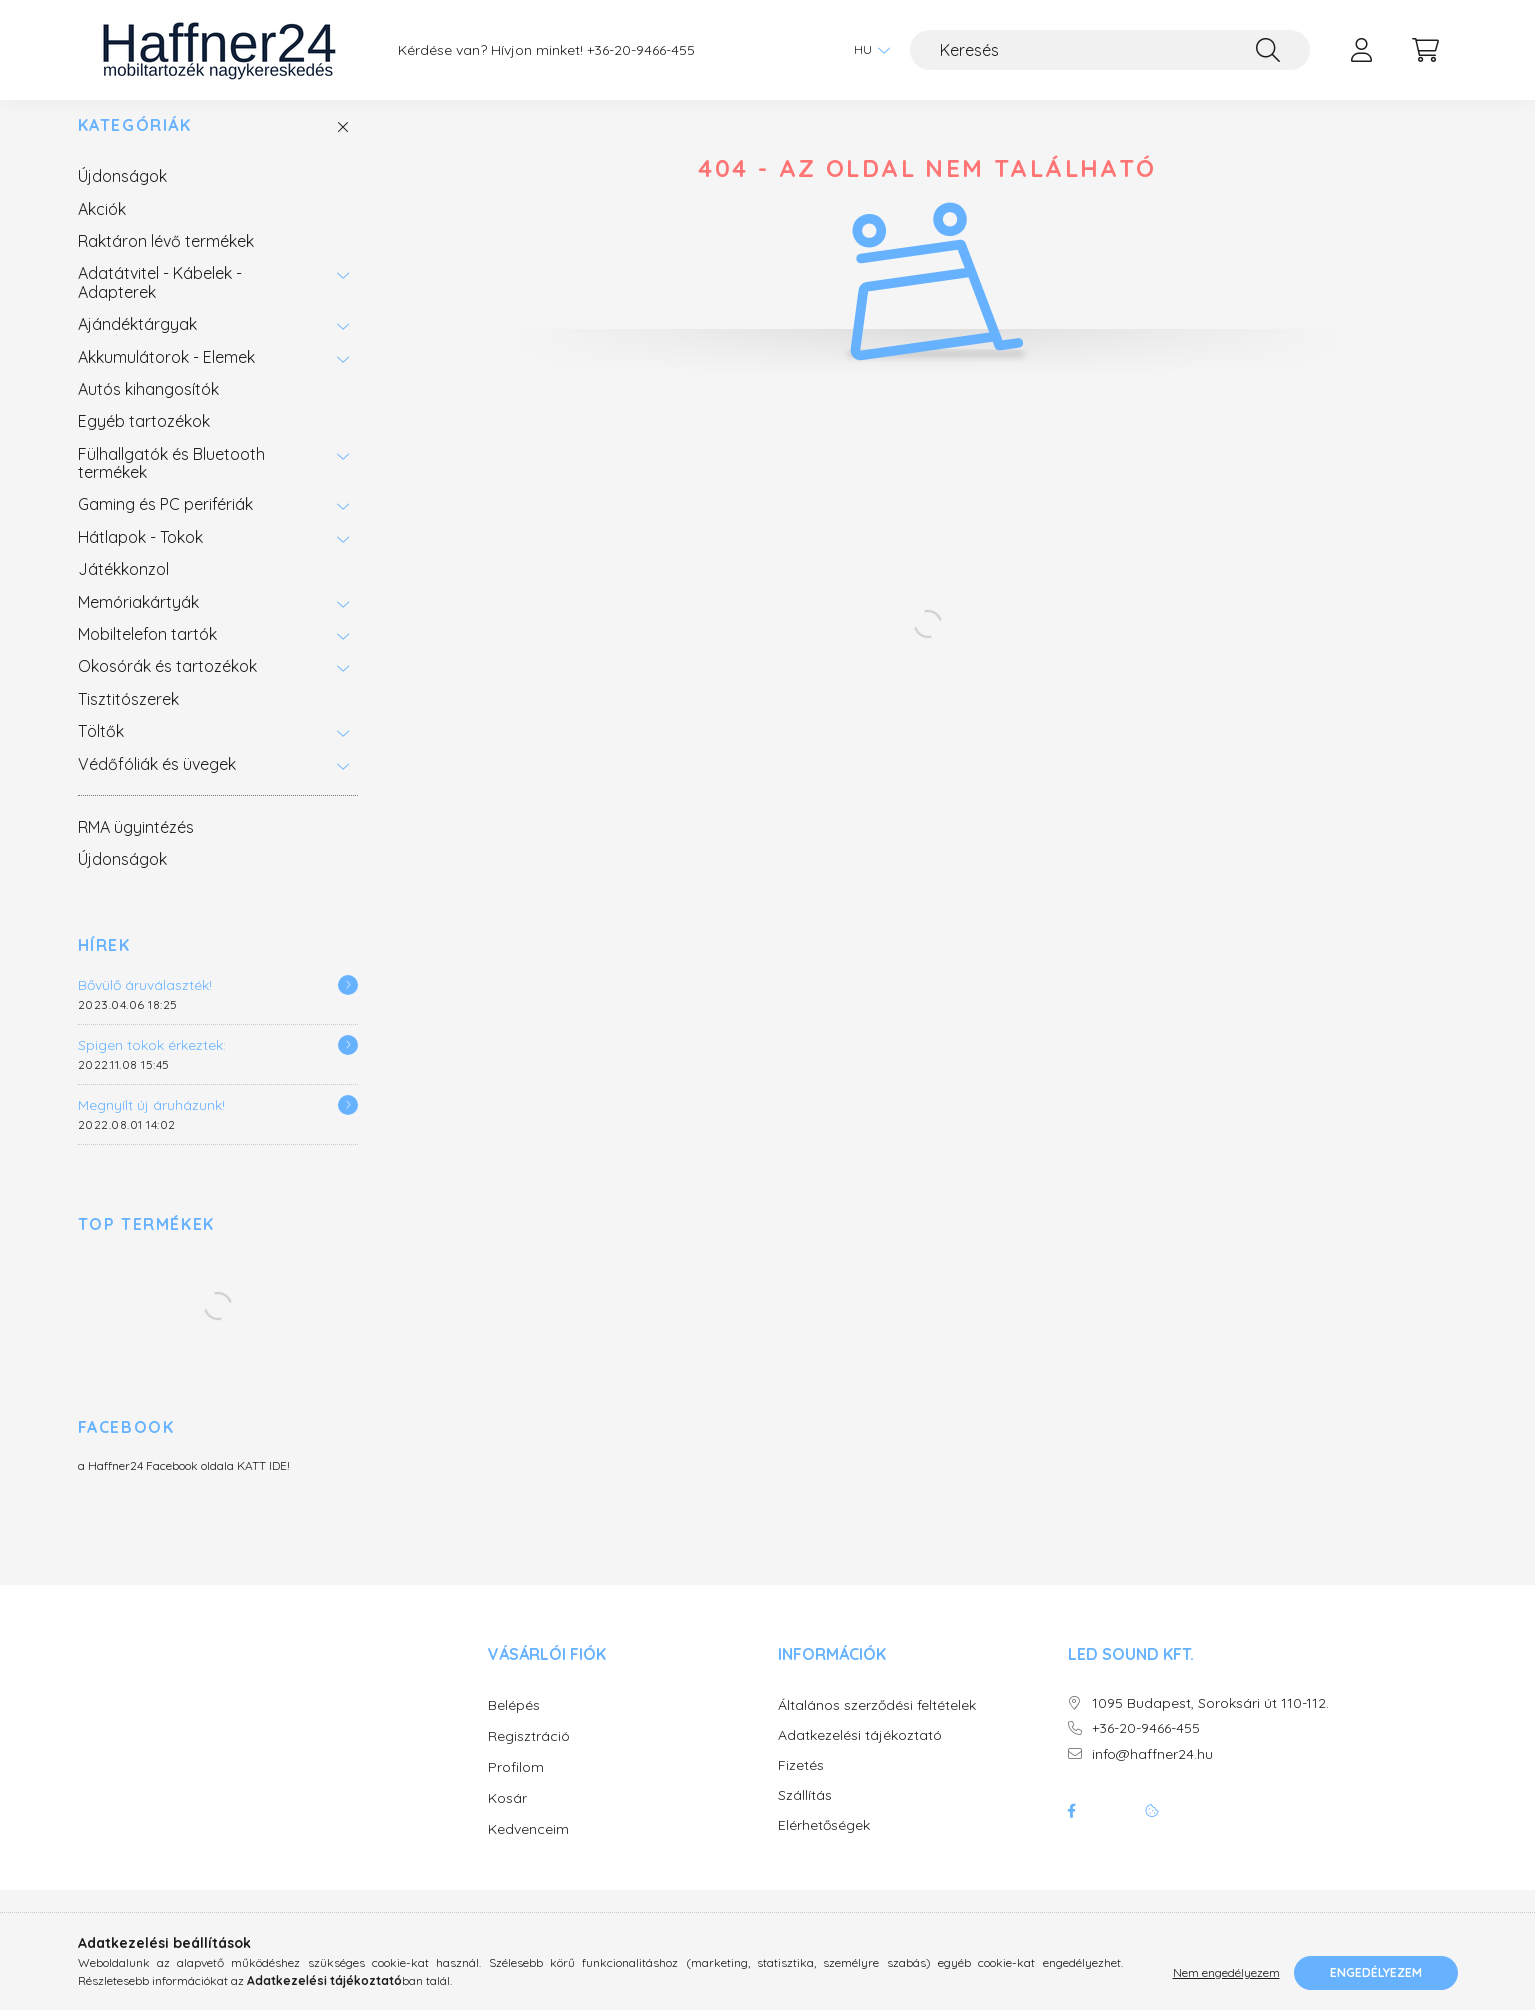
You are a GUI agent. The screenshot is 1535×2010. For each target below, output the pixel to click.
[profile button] (1362, 50)
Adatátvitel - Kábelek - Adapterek (160, 302)
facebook (1072, 1831)
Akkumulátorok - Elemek (166, 377)
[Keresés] (1110, 50)
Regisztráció (529, 1756)
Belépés (514, 1725)
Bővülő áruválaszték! (145, 1005)
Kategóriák (135, 145)
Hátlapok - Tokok (140, 557)
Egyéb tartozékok (144, 441)
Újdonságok (122, 196)
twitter (1112, 1831)
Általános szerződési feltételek (877, 1725)
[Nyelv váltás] (867, 50)
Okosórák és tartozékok (167, 686)
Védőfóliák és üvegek (157, 784)
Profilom (516, 1787)
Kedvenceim (528, 1849)
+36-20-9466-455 (641, 50)
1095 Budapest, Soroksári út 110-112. (1210, 1723)
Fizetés (801, 1785)
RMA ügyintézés (136, 847)
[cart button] (1426, 50)
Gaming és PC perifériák (165, 524)
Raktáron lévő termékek (166, 261)
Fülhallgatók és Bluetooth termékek (171, 483)
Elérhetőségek (824, 1845)
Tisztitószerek (128, 719)
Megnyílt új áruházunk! (151, 1125)
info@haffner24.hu (1152, 1774)
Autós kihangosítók (148, 409)
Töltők (101, 751)
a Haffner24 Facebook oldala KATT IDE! (184, 1485)
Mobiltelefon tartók (147, 654)
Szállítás (805, 1815)
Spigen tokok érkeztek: (152, 1065)
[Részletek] (348, 1005)
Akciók (102, 229)
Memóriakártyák (138, 622)
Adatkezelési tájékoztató (860, 1755)
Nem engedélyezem (1226, 1972)
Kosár (507, 1818)
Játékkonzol (123, 589)
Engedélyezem (1376, 1972)
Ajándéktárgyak (137, 344)
